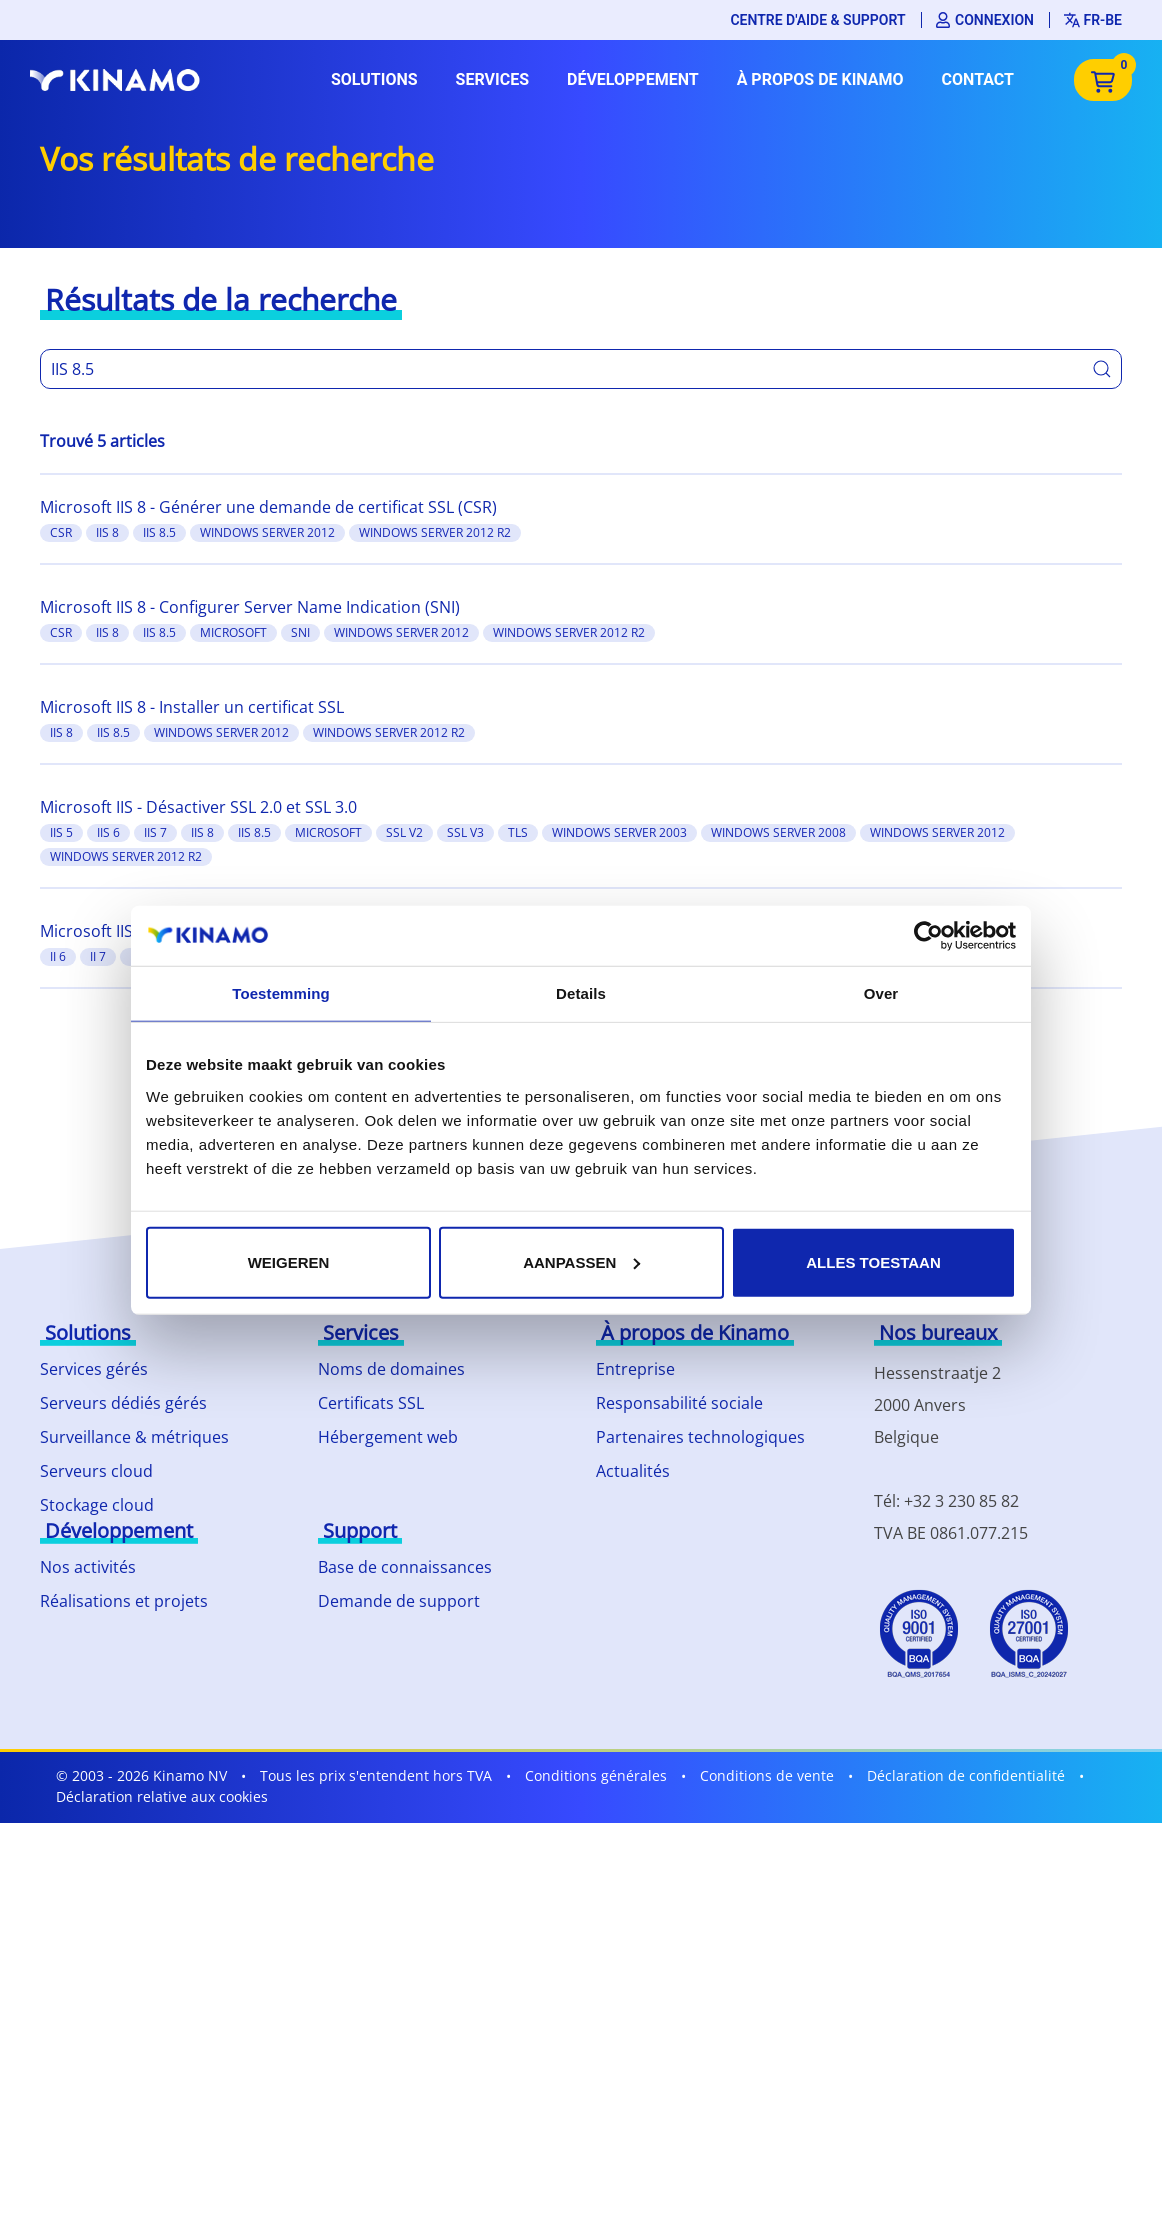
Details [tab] (581, 993)
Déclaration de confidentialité (966, 1775)
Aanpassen (581, 1261)
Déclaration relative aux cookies (162, 1796)
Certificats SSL (371, 1403)
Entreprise (635, 1369)
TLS (518, 832)
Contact (978, 79)
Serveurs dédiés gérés (123, 1403)
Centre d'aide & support (817, 20)
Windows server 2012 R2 (435, 532)
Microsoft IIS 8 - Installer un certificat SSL (192, 707)
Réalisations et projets (124, 1601)
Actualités (633, 1471)
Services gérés (94, 1369)
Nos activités (88, 1567)
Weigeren (289, 1261)
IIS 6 (108, 832)
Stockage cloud (97, 1505)
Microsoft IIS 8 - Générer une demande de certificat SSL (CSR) (268, 507)
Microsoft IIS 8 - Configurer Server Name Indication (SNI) (250, 607)
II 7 (98, 956)
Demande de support (399, 1601)
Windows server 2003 (619, 832)
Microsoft (233, 632)
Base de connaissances (405, 1567)
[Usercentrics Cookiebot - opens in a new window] (928, 936)
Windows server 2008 (778, 832)
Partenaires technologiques (700, 1437)
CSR (61, 532)
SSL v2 (404, 832)
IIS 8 (107, 532)
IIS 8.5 (159, 532)
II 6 (58, 956)
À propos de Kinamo (820, 79)
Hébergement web (388, 1437)
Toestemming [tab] (281, 993)
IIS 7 (155, 832)
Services (492, 79)
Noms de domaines (391, 1369)
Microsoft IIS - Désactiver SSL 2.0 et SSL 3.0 (198, 807)
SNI (300, 632)
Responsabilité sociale (679, 1403)
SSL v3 (465, 832)
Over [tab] (881, 993)
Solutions (374, 79)
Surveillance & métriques (134, 1437)
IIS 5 (61, 832)
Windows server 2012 (267, 532)
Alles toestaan (873, 1261)
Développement (633, 79)
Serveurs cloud (96, 1471)
